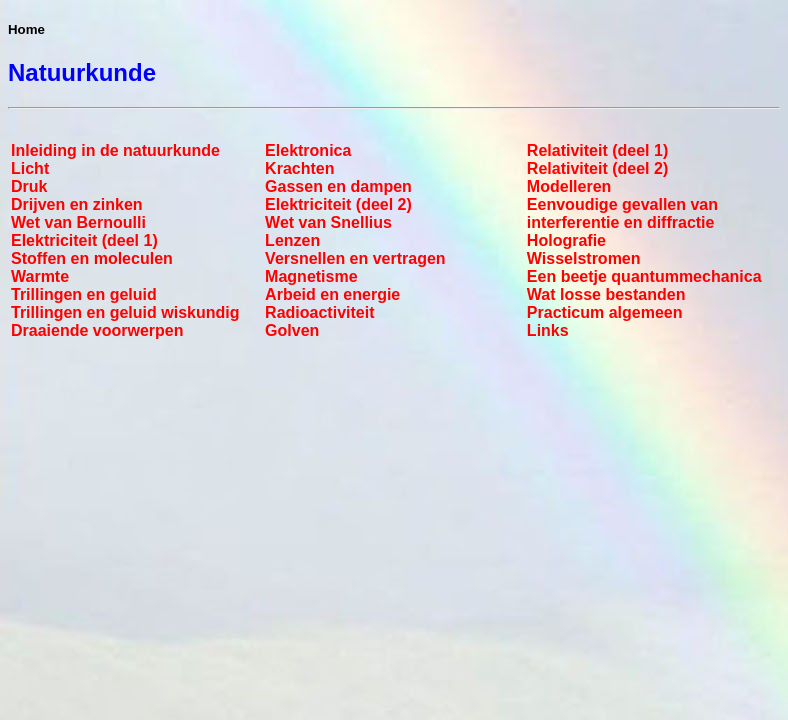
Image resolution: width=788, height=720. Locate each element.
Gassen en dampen (338, 186)
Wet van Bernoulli (78, 222)
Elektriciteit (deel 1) (84, 240)
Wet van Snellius (328, 222)
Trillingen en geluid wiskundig (125, 312)
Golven (292, 330)
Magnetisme (311, 276)
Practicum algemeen (605, 312)
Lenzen (292, 240)
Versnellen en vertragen (355, 258)
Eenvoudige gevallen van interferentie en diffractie (622, 213)
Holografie (566, 240)
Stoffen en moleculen (92, 258)
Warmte (40, 276)
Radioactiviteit (319, 312)
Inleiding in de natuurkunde (115, 150)
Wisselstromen (584, 258)
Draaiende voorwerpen (97, 330)
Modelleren (569, 186)
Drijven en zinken (77, 204)
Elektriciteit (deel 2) (338, 204)
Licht (30, 168)
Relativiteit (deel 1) (597, 150)
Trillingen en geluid (84, 294)
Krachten (299, 168)
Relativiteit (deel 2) (597, 168)
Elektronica (308, 150)
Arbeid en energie (332, 294)
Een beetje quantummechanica (644, 276)
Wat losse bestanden (606, 294)
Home (26, 29)
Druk (29, 186)
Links (548, 330)
